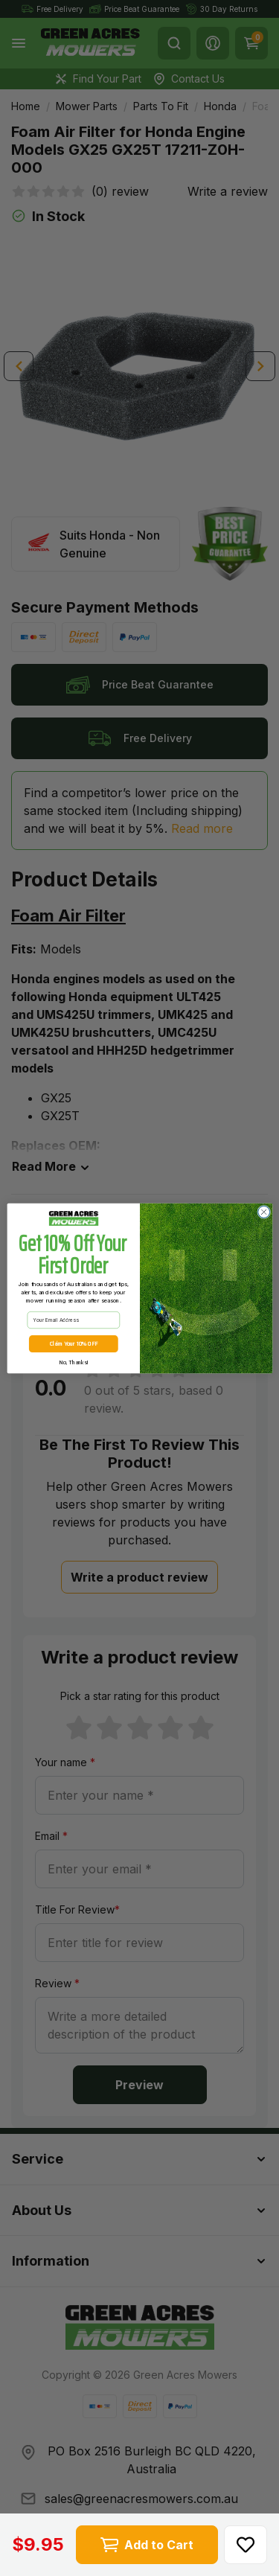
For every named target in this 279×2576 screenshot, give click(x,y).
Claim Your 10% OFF (73, 1347)
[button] (245, 2544)
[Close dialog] (263, 1215)
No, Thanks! (73, 1366)
